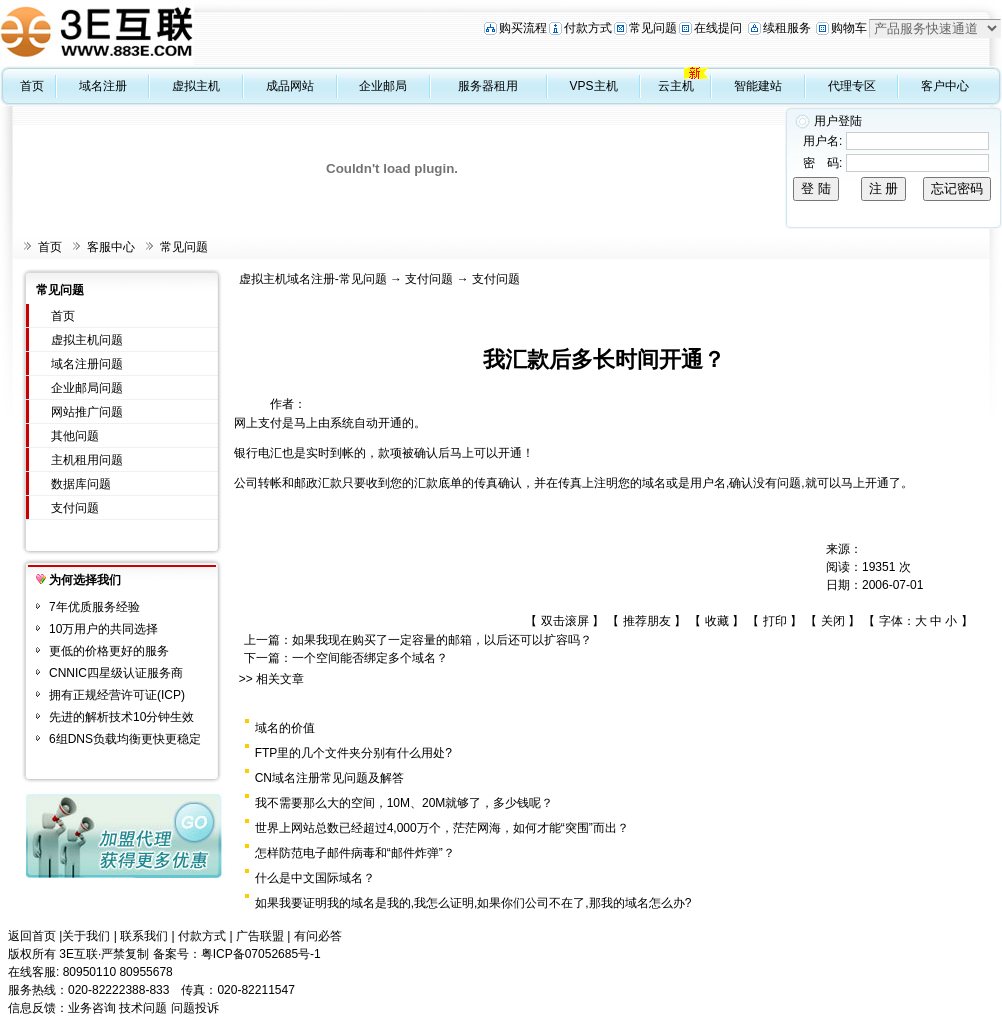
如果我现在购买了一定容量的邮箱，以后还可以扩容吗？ (442, 640)
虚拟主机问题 (87, 340)
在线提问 (718, 28)
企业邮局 (383, 86)
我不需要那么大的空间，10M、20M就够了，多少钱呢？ (404, 803)
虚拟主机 (196, 86)
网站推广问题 (87, 412)
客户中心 (945, 86)
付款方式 (588, 28)
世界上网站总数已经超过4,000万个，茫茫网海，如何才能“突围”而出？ (442, 828)
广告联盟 (260, 936)
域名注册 (103, 86)
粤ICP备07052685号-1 (261, 954)
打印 (775, 621)
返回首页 (32, 936)
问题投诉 (195, 1008)
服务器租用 (488, 86)
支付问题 (75, 508)
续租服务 (787, 28)
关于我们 (86, 936)
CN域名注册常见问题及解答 (329, 778)
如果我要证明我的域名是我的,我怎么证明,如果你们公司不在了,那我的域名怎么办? (473, 903)
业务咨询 (92, 1008)
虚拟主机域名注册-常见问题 (313, 279)
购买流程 (523, 28)
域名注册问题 (87, 364)
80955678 (145, 972)
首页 (32, 86)
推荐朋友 (647, 621)
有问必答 (318, 936)
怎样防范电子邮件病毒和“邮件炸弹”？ (355, 853)
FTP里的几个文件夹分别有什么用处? (353, 753)
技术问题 (143, 1008)
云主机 (676, 86)
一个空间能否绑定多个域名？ (370, 658)
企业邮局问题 (87, 388)
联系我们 (144, 936)
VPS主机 (594, 86)
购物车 (849, 28)
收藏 (717, 621)
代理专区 (852, 86)
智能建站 (758, 86)
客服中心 (111, 247)
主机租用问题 (87, 460)
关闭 (833, 621)
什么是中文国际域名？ (315, 878)
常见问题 (653, 28)
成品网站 (290, 86)
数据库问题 (81, 484)
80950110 (89, 972)
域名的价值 (285, 728)
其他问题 (75, 436)
